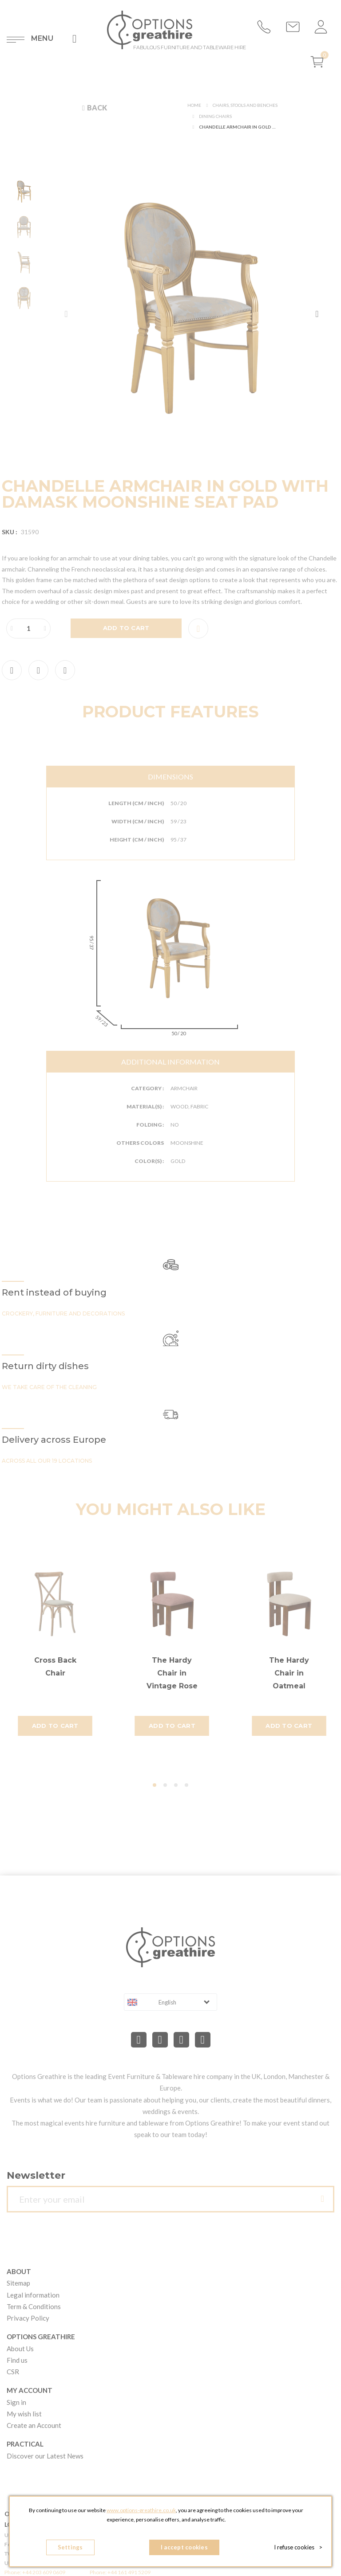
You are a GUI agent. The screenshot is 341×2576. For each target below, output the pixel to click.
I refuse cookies (298, 2547)
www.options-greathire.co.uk (141, 2510)
